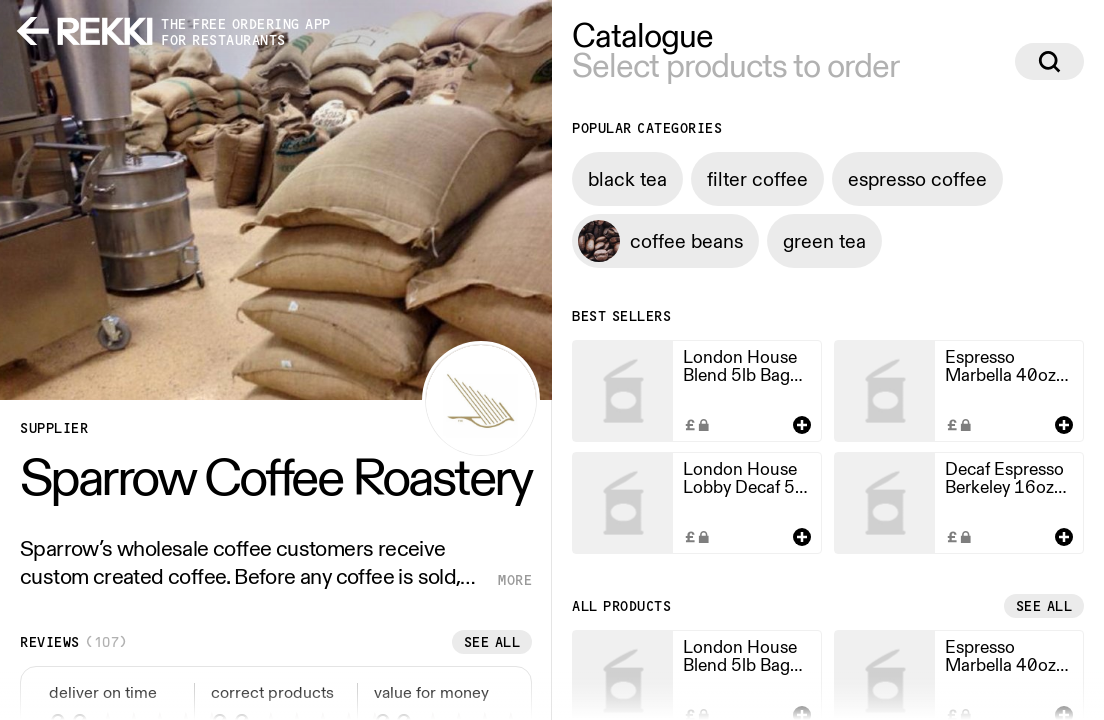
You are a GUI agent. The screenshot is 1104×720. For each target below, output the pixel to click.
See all (492, 642)
